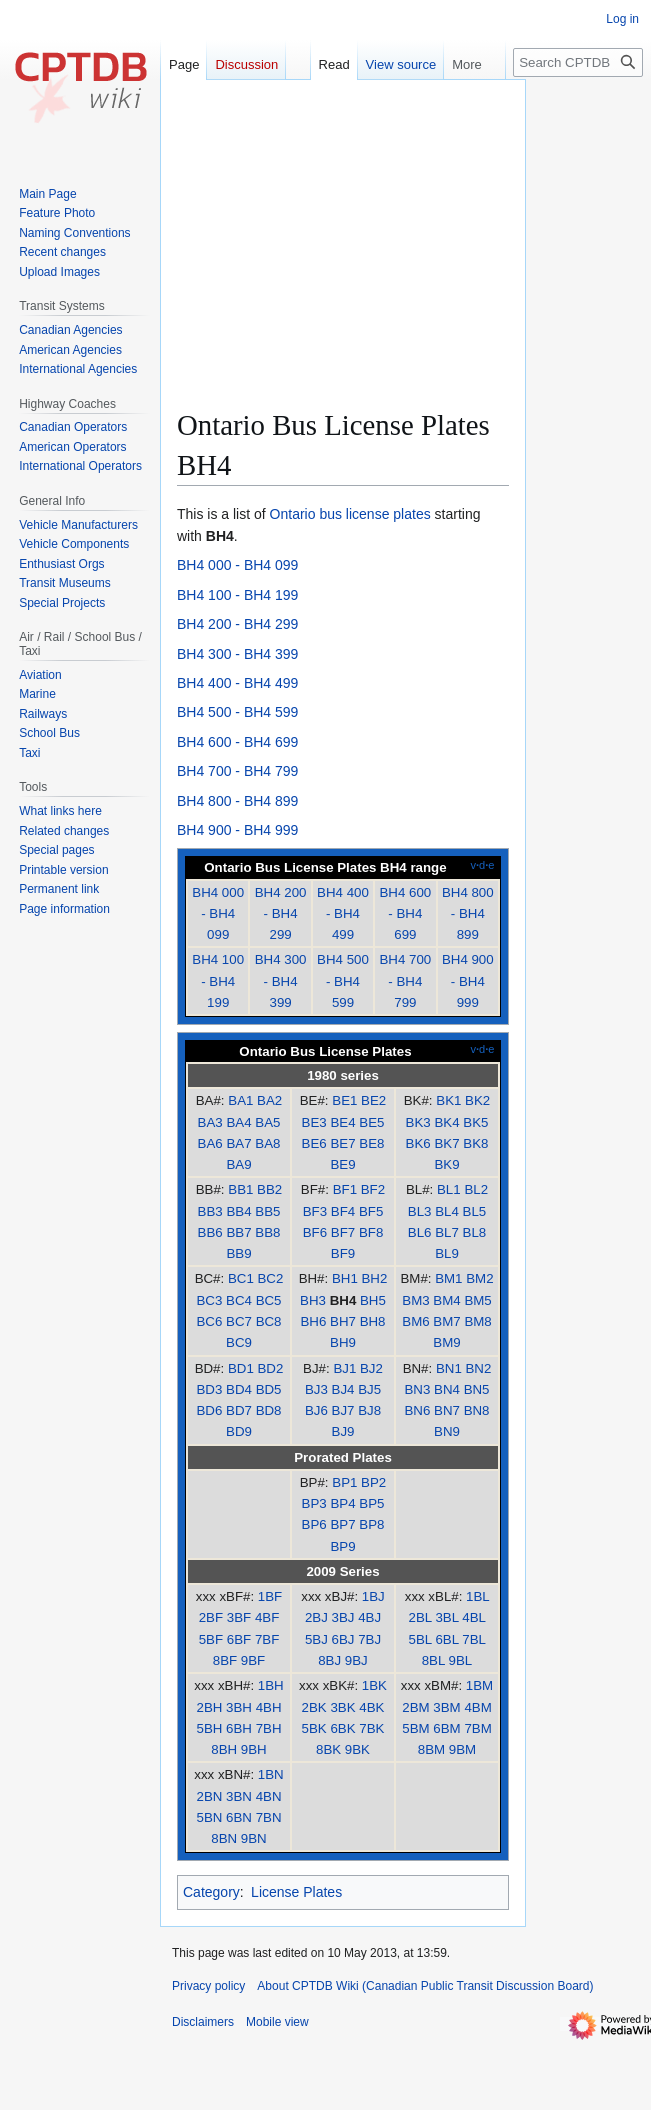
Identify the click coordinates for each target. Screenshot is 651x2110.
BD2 (270, 1368)
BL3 (420, 1211)
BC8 (269, 1321)
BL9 (447, 1253)
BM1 (448, 1278)
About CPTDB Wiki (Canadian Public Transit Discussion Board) (425, 1986)
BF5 (371, 1211)
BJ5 (369, 1389)
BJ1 (344, 1368)
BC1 (241, 1278)
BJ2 (371, 1368)
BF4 (343, 1211)
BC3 (209, 1300)
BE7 (342, 1143)
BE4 (342, 1122)
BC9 (239, 1342)
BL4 (447, 1211)
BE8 (371, 1143)
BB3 (210, 1211)
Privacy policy (208, 1986)
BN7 (447, 1410)
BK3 (418, 1122)
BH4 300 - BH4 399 (237, 654)
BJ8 (369, 1410)
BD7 (239, 1410)
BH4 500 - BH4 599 (237, 712)
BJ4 (343, 1389)
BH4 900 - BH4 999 (237, 830)
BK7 (446, 1143)
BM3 (415, 1300)
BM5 (477, 1300)
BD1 (241, 1368)
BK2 (477, 1100)
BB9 (238, 1253)
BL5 (475, 1211)
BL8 (475, 1232)
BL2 (476, 1189)
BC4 (239, 1300)
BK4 (446, 1122)
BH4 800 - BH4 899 (237, 801)
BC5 (269, 1300)
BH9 (343, 1342)
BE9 (342, 1164)
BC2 (270, 1278)
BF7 (343, 1232)
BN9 (447, 1431)
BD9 (239, 1431)
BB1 (240, 1189)
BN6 (417, 1410)
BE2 (373, 1100)
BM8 (477, 1321)
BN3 (417, 1389)
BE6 (314, 1143)
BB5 (267, 1211)
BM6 (415, 1321)
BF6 (315, 1232)
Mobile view (277, 2022)
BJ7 (343, 1410)
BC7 (239, 1321)
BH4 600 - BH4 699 (237, 742)
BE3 (314, 1122)
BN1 (449, 1368)
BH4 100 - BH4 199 (237, 595)
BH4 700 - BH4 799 (237, 771)
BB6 (210, 1232)
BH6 (313, 1321)
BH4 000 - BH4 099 (237, 565)
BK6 (418, 1143)
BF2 (373, 1189)
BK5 (475, 1122)
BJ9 (343, 1431)
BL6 (420, 1232)
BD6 (209, 1410)
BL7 (447, 1232)
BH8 (373, 1321)
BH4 (343, 1300)
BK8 (475, 1143)
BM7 (446, 1321)
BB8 (267, 1232)
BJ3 (316, 1389)
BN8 (477, 1410)
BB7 (238, 1232)
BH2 (374, 1278)
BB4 (238, 1211)
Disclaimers (203, 2022)
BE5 (371, 1122)
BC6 (209, 1321)
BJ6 (316, 1410)
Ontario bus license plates (350, 514)
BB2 (269, 1189)
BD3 (209, 1389)
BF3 (315, 1211)
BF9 (343, 1253)
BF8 (371, 1232)
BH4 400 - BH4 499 (237, 683)
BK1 (448, 1100)
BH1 (345, 1278)
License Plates (296, 1892)
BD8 (269, 1410)
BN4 (447, 1389)
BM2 (479, 1278)
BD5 (269, 1389)
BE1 (344, 1100)
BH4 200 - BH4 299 (237, 624)
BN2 (478, 1368)
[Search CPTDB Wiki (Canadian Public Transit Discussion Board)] (578, 62)
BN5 (477, 1389)
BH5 (373, 1300)
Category (211, 1892)
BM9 (446, 1342)
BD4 (239, 1389)
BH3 (313, 1300)
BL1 (449, 1189)
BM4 (446, 1300)
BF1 (345, 1189)
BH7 (343, 1321)
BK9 (446, 1164)
